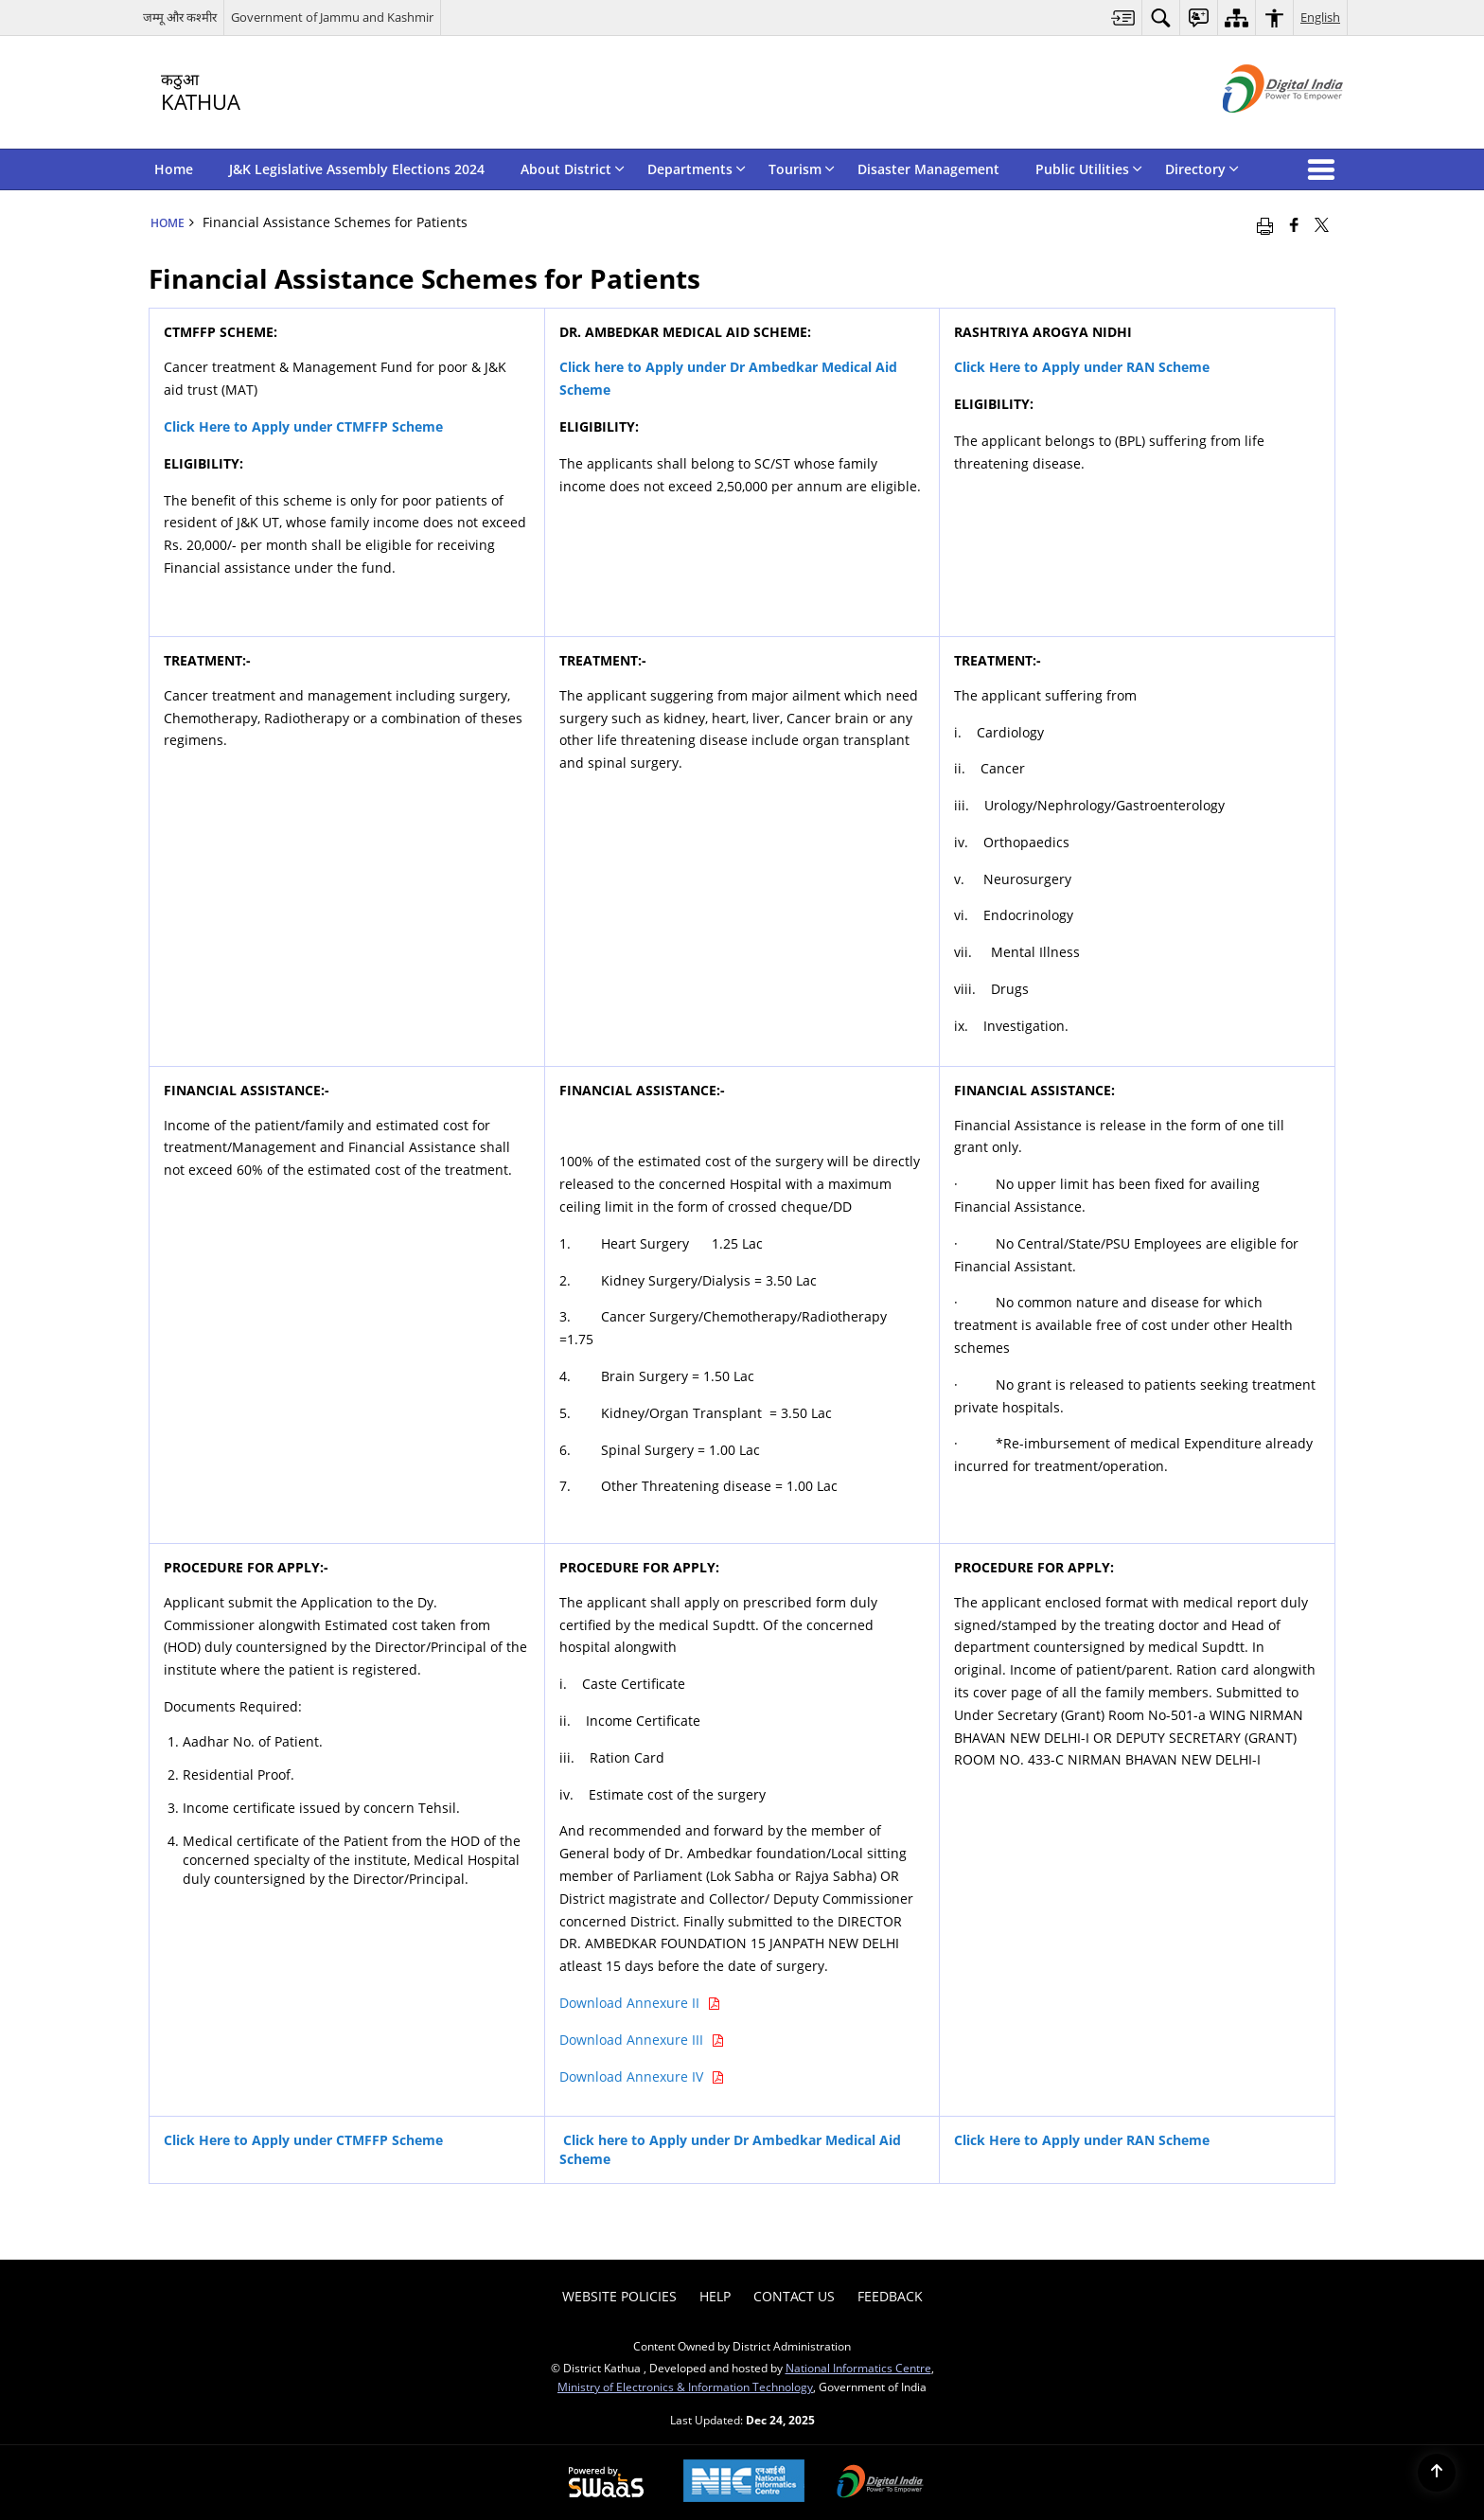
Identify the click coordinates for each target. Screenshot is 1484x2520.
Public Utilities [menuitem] (1088, 169)
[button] (1325, 169)
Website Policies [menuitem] (619, 2296)
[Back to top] (1437, 2473)
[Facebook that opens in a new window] (1294, 224)
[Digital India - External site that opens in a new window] (1259, 128)
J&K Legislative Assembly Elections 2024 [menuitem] (357, 169)
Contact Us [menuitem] (794, 2296)
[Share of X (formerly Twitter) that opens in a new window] (1322, 224)
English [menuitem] (1320, 17)
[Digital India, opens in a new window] (880, 2483)
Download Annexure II (639, 2003)
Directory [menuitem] (1202, 169)
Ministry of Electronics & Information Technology (685, 2386)
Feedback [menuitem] (890, 2296)
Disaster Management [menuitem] (928, 169)
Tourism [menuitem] (801, 169)
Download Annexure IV (641, 2076)
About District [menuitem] (573, 169)
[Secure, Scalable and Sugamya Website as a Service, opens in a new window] (606, 2483)
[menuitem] (1123, 17)
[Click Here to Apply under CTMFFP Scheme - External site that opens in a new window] (303, 426)
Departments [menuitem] (696, 169)
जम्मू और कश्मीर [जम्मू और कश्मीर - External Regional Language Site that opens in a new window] (180, 17)
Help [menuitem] (715, 2296)
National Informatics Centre (858, 2367)
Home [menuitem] (173, 169)
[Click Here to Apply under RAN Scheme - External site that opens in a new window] (1082, 2140)
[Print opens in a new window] (1265, 224)
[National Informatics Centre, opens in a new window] (744, 2482)
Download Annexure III (641, 2040)
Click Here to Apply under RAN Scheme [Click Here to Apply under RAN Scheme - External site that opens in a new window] (1082, 367)
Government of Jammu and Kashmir (332, 17)
